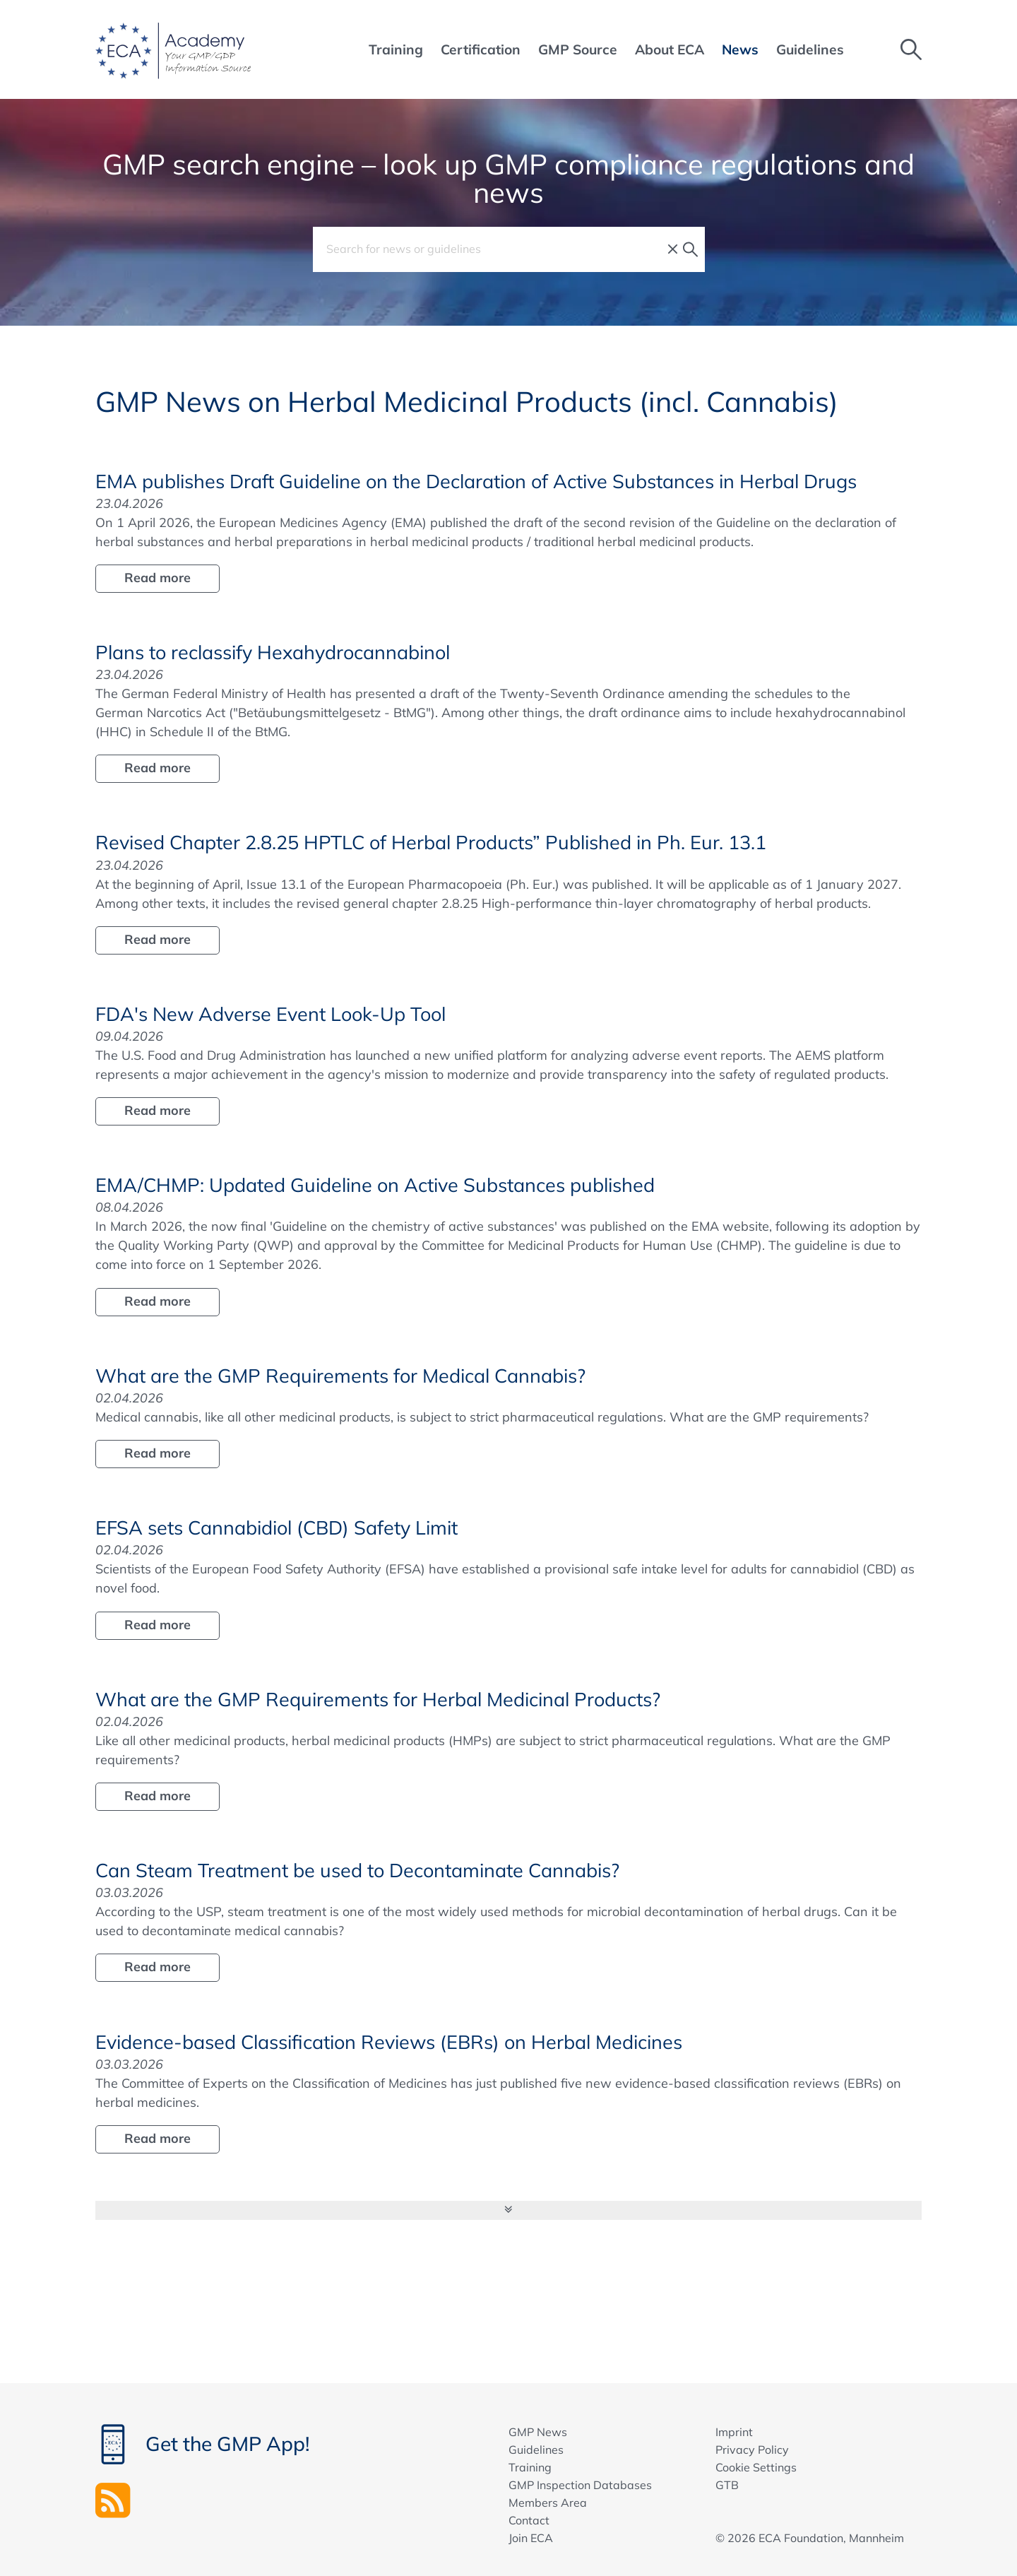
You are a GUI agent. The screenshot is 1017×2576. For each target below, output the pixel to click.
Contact (529, 2520)
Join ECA (531, 2538)
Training (530, 2467)
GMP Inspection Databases (580, 2485)
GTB (727, 2485)
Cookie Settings (756, 2467)
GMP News (538, 2432)
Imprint (734, 2432)
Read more (157, 577)
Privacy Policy (752, 2449)
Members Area (548, 2502)
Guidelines (536, 2449)
